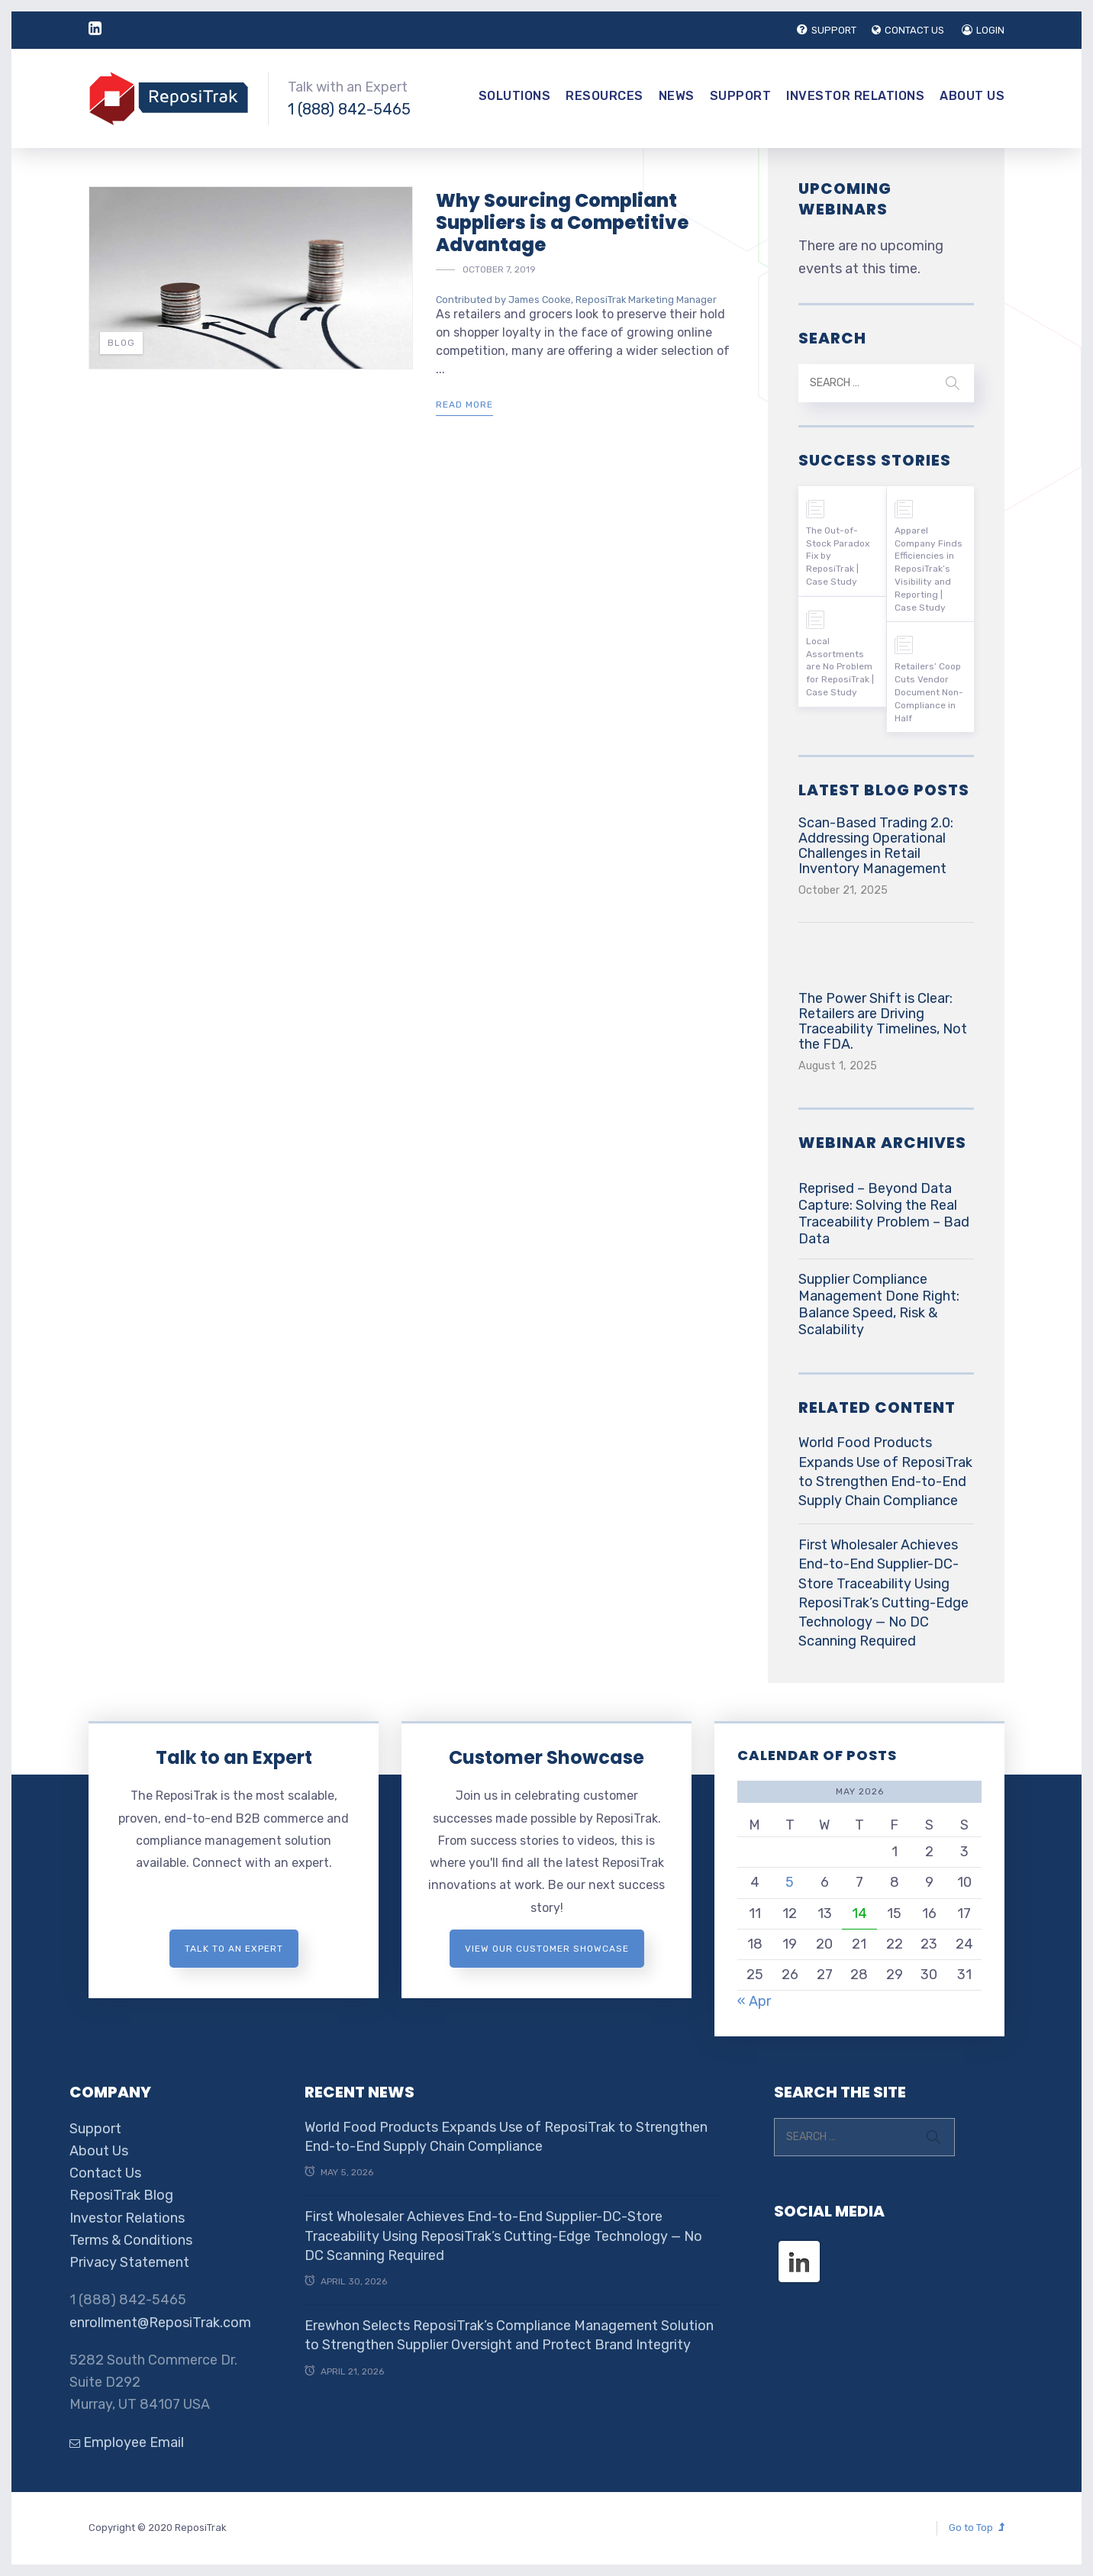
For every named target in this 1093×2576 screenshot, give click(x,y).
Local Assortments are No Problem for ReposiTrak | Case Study (840, 667)
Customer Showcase (546, 1757)
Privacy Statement (129, 2262)
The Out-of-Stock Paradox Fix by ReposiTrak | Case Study (837, 556)
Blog (121, 342)
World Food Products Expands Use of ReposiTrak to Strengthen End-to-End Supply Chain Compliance (885, 1471)
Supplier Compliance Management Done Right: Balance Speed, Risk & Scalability (878, 1304)
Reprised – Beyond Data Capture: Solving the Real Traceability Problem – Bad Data (883, 1213)
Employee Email (126, 2442)
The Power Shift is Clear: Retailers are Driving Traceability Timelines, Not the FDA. (882, 1021)
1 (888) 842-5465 (349, 109)
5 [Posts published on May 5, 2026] (789, 1882)
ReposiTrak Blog (121, 2195)
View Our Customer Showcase (547, 1948)
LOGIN (983, 30)
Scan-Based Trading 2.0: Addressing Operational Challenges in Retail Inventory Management (875, 845)
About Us (972, 96)
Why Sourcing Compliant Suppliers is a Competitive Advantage (562, 222)
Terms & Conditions (130, 2240)
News (677, 96)
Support (741, 96)
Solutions (515, 96)
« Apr (754, 2001)
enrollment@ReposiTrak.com (160, 2322)
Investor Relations (855, 96)
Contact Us (105, 2173)
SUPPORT (826, 30)
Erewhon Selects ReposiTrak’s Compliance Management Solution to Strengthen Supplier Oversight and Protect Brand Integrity (509, 2335)
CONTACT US (908, 30)
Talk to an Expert (234, 1757)
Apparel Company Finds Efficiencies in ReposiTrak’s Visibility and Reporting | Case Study (928, 569)
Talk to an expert (234, 1948)
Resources (604, 96)
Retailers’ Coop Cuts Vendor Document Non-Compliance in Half (929, 692)
